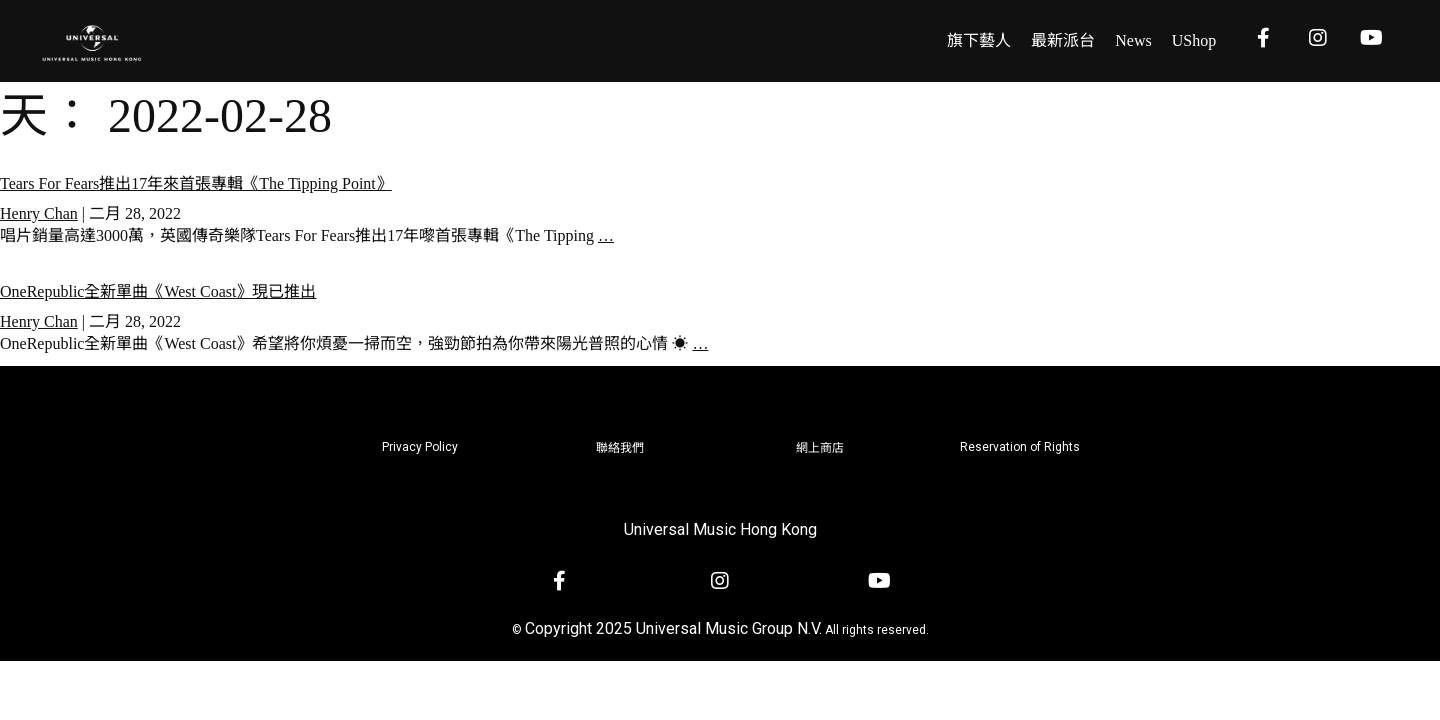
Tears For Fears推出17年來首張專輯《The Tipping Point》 (196, 183)
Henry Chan (39, 213)
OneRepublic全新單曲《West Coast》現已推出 (158, 291)
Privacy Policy (420, 447)
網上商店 (820, 448)
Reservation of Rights (1020, 447)
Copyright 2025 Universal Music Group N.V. (673, 628)
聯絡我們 (620, 448)
